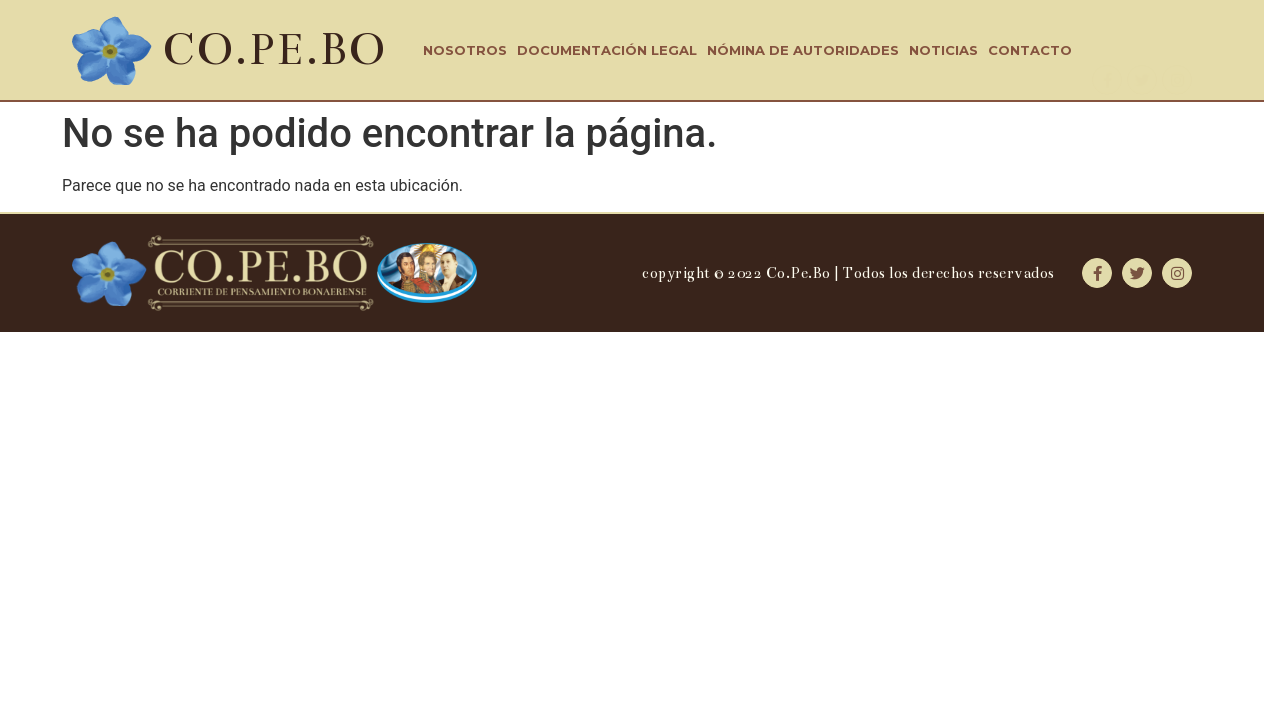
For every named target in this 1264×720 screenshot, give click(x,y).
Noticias (943, 50)
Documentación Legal (607, 50)
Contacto (1030, 50)
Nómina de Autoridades (803, 50)
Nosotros (465, 50)
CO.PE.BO (274, 49)
